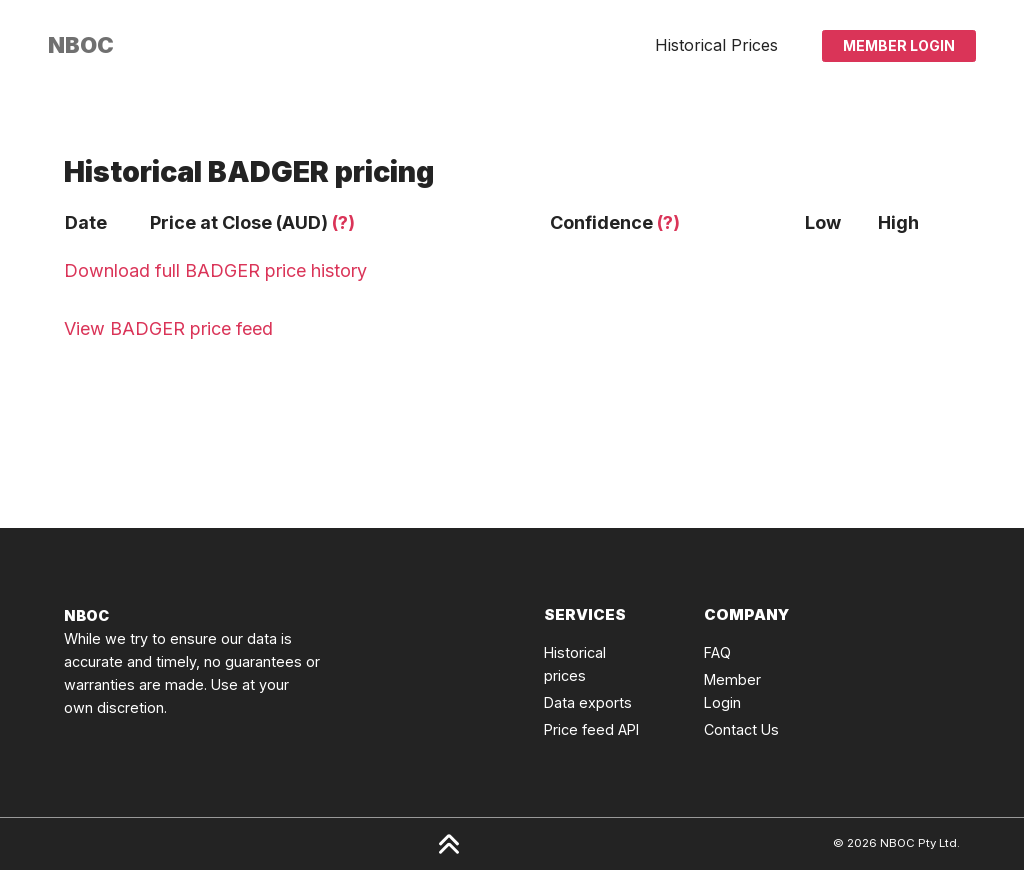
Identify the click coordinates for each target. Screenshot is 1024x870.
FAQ (717, 652)
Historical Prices (716, 45)
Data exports (588, 702)
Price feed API (591, 729)
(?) (343, 222)
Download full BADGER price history (215, 270)
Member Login (899, 45)
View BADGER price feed (168, 328)
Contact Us (741, 729)
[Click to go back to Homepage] (81, 45)
